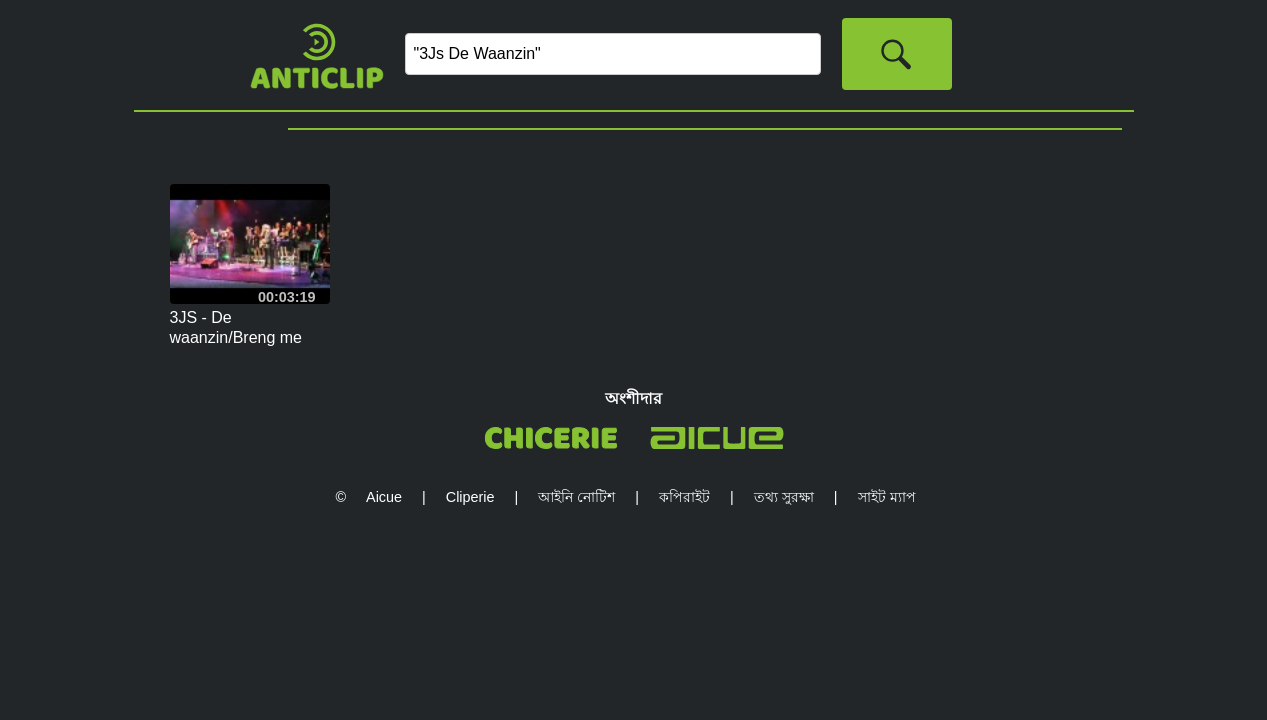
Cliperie (470, 497)
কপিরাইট (684, 497)
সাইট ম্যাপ (887, 497)
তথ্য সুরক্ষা (784, 497)
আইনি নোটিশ (576, 497)
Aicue (384, 497)
